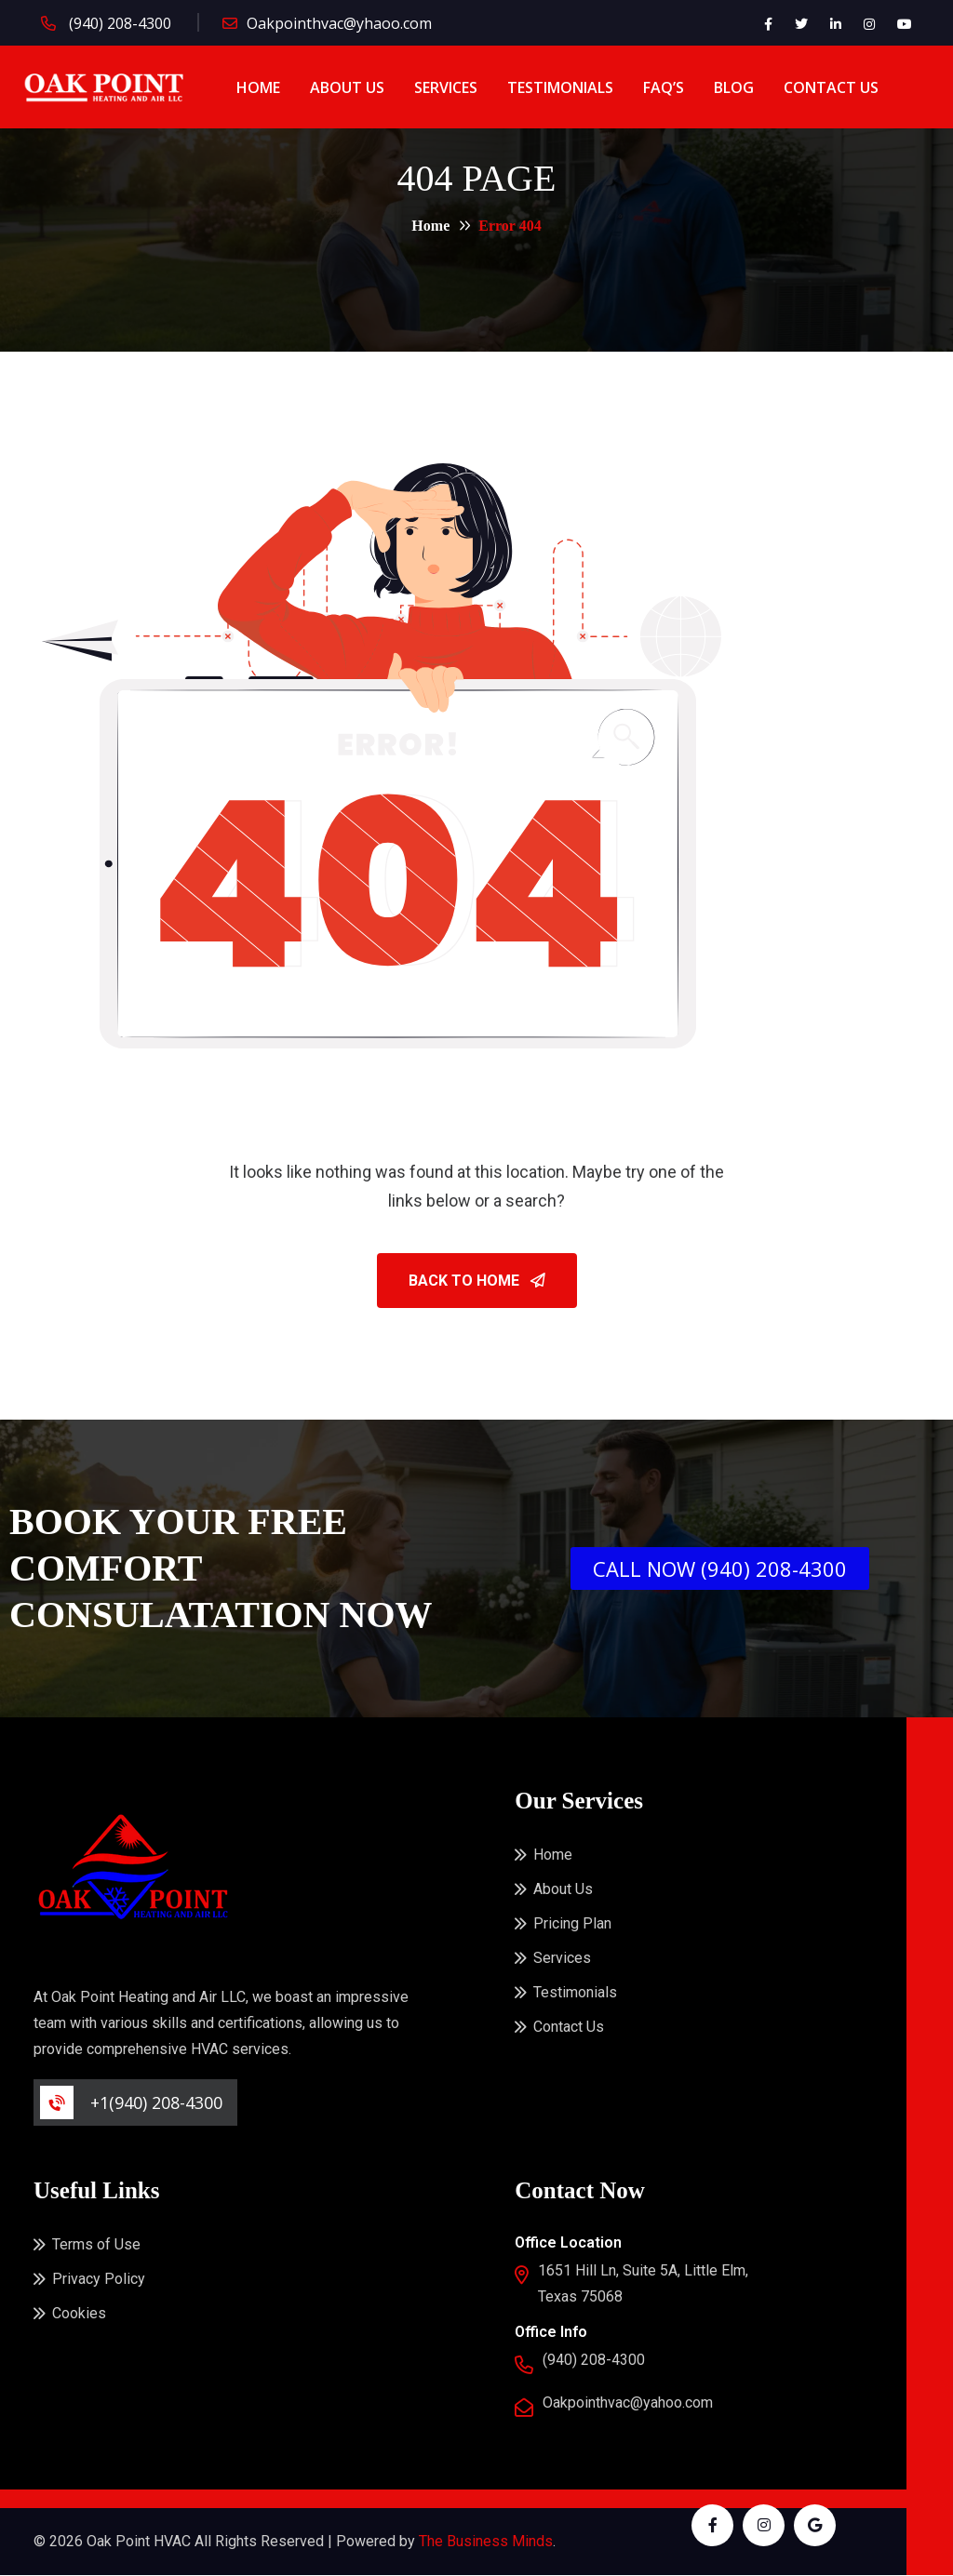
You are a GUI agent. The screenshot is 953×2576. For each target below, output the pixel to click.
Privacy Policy (98, 2280)
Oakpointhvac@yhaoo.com (339, 23)
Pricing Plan (572, 1924)
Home (258, 87)
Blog (734, 87)
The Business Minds (486, 2542)
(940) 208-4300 (118, 23)
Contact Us (831, 87)
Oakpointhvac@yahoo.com (628, 2403)
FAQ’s (663, 87)
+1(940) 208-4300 (156, 2103)
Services (445, 87)
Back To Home (477, 1280)
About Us (347, 87)
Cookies (79, 2314)
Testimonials (560, 87)
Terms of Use (96, 2245)
